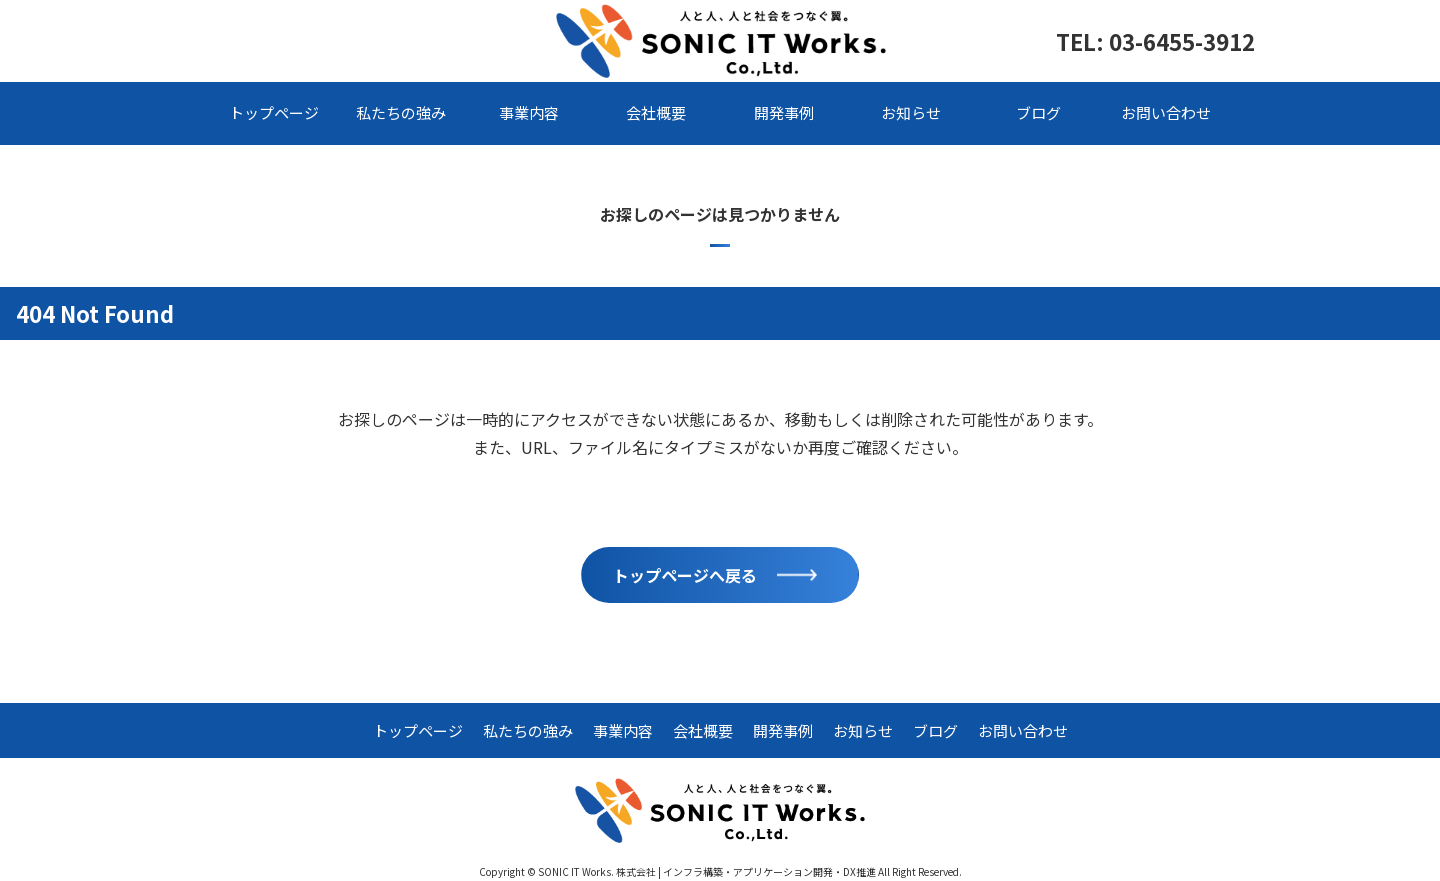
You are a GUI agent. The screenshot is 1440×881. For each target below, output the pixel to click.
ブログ (1038, 112)
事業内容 (529, 112)
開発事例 (784, 112)
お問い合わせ (1166, 112)
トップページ (274, 112)
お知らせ (911, 112)
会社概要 (656, 112)
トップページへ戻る (685, 575)
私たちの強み (401, 112)
